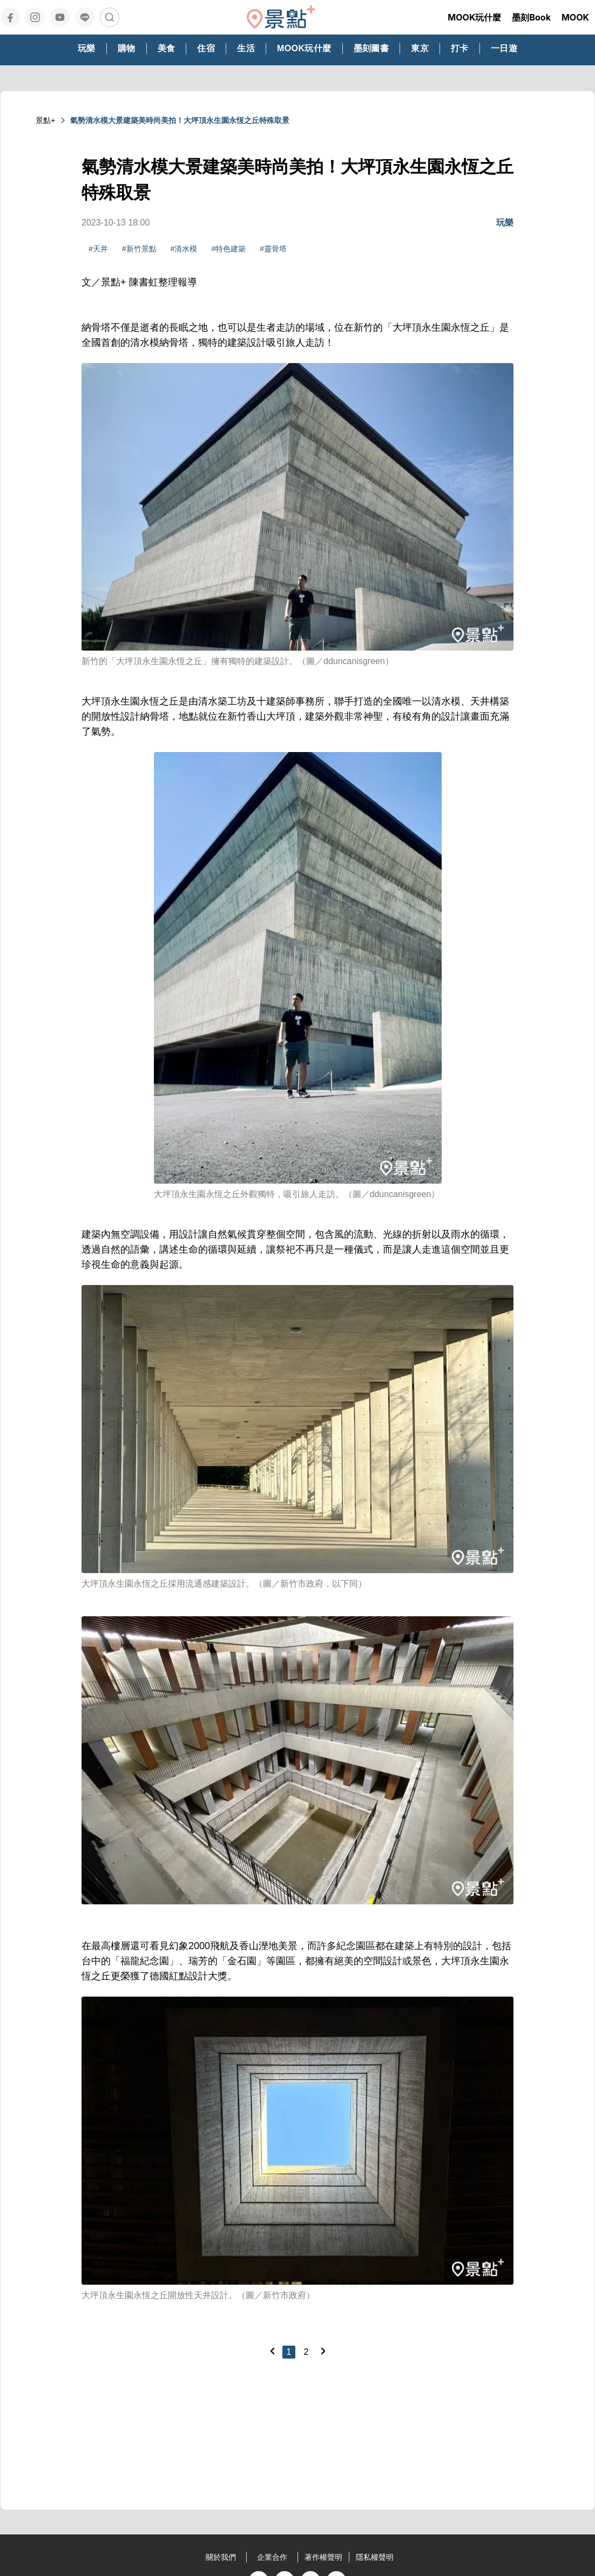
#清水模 (184, 248)
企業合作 (272, 2557)
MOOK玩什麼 (474, 17)
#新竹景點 (139, 248)
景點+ (45, 120)
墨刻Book (531, 17)
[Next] (323, 2351)
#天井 (98, 248)
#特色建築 (228, 248)
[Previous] (272, 2351)
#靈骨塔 (273, 248)
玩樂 (504, 222)
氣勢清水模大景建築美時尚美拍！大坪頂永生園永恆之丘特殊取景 (179, 120)
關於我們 (221, 2557)
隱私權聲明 (375, 2557)
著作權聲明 (323, 2557)
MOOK (575, 17)
